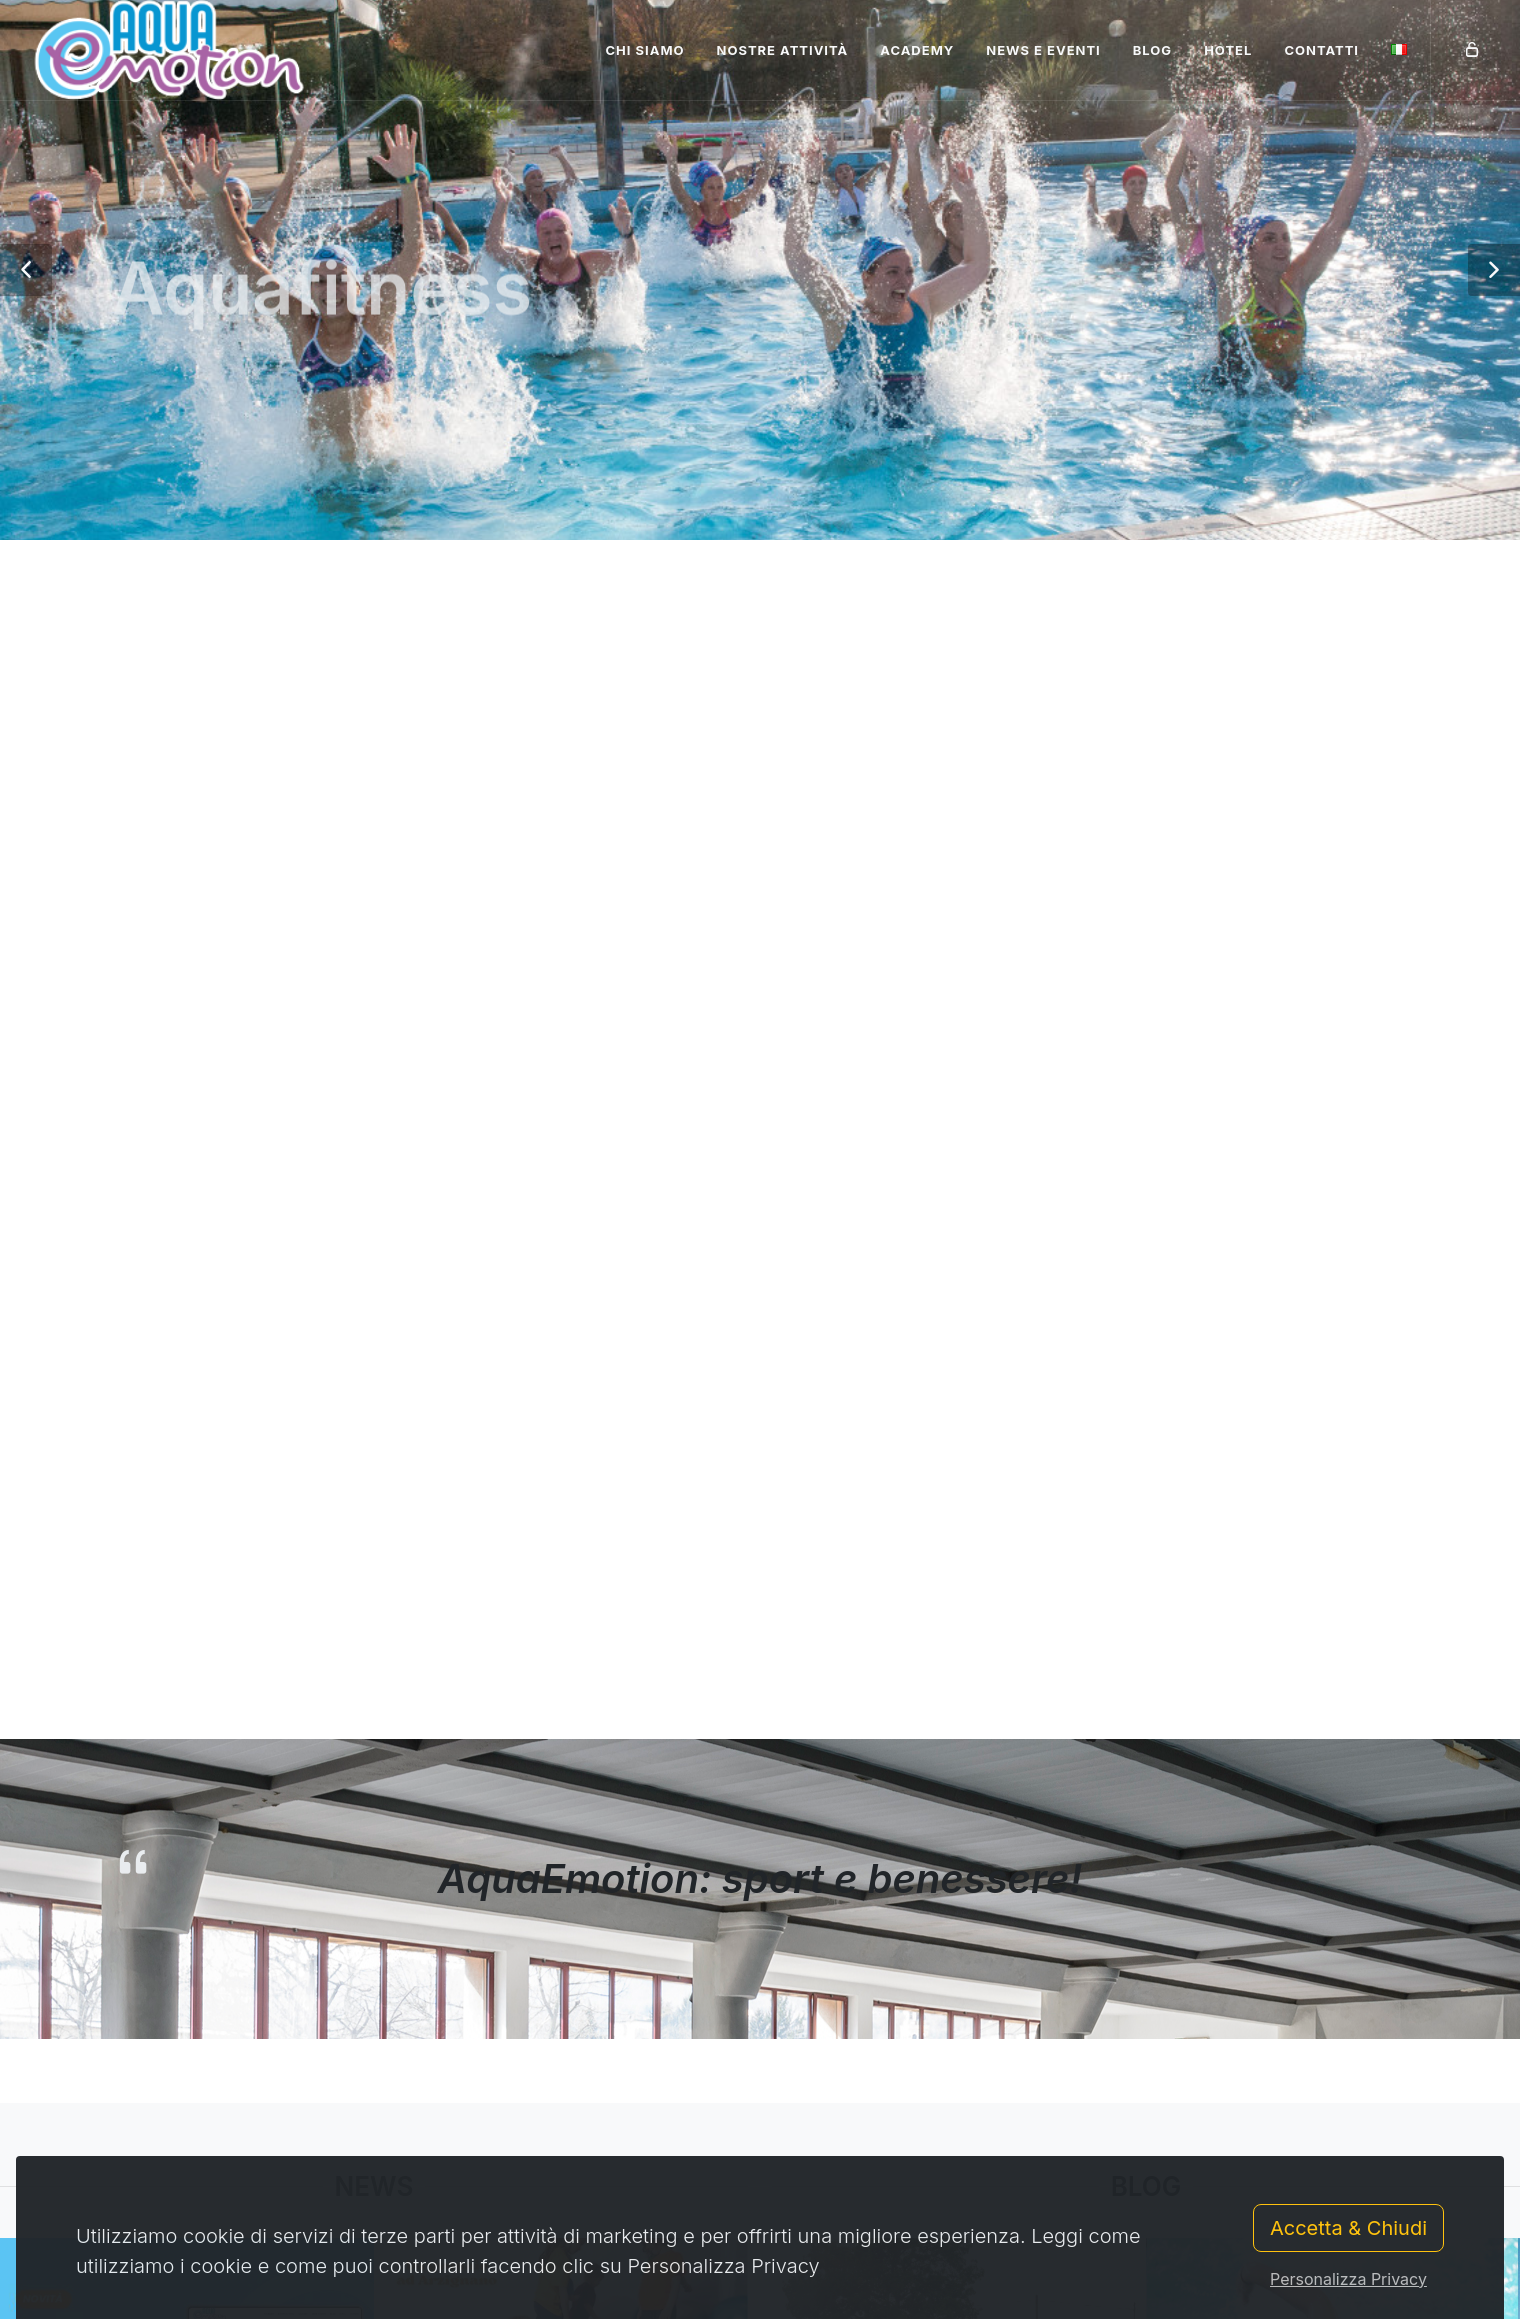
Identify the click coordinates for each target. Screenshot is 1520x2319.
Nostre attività (783, 50)
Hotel (1228, 50)
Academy (917, 50)
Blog (1152, 50)
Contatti (1321, 50)
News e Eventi (1043, 50)
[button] (26, 270)
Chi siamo (644, 50)
